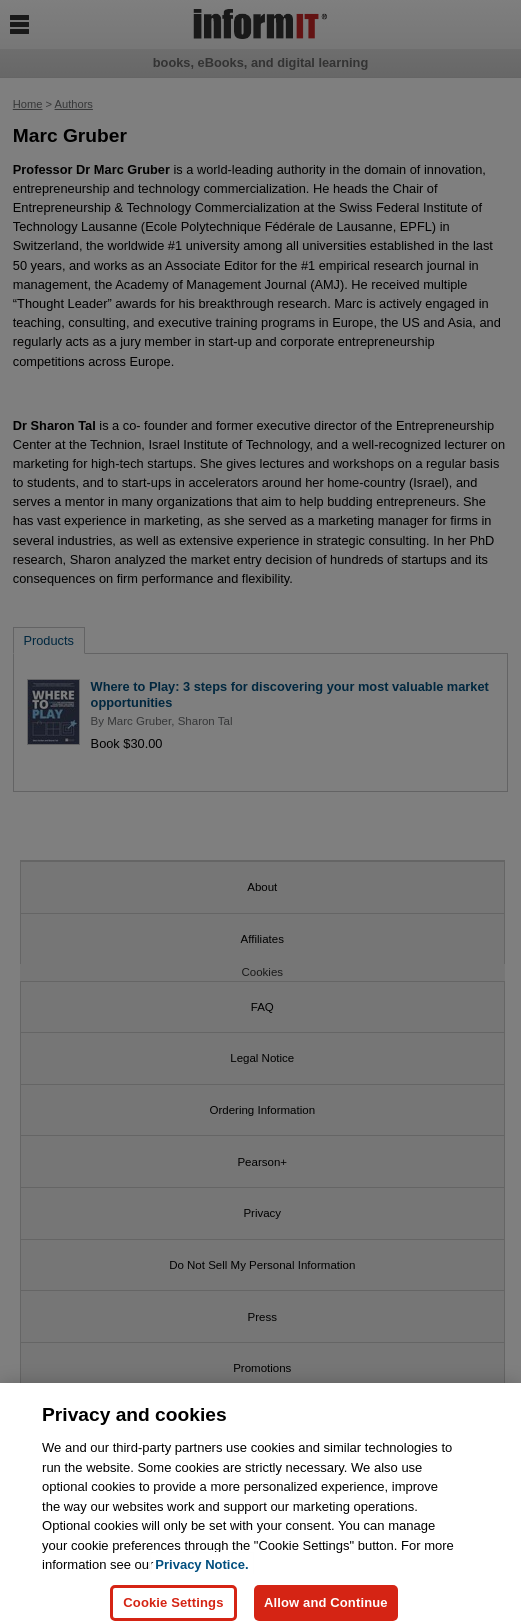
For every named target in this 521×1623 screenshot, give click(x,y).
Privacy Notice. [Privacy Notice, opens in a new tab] (201, 1571)
